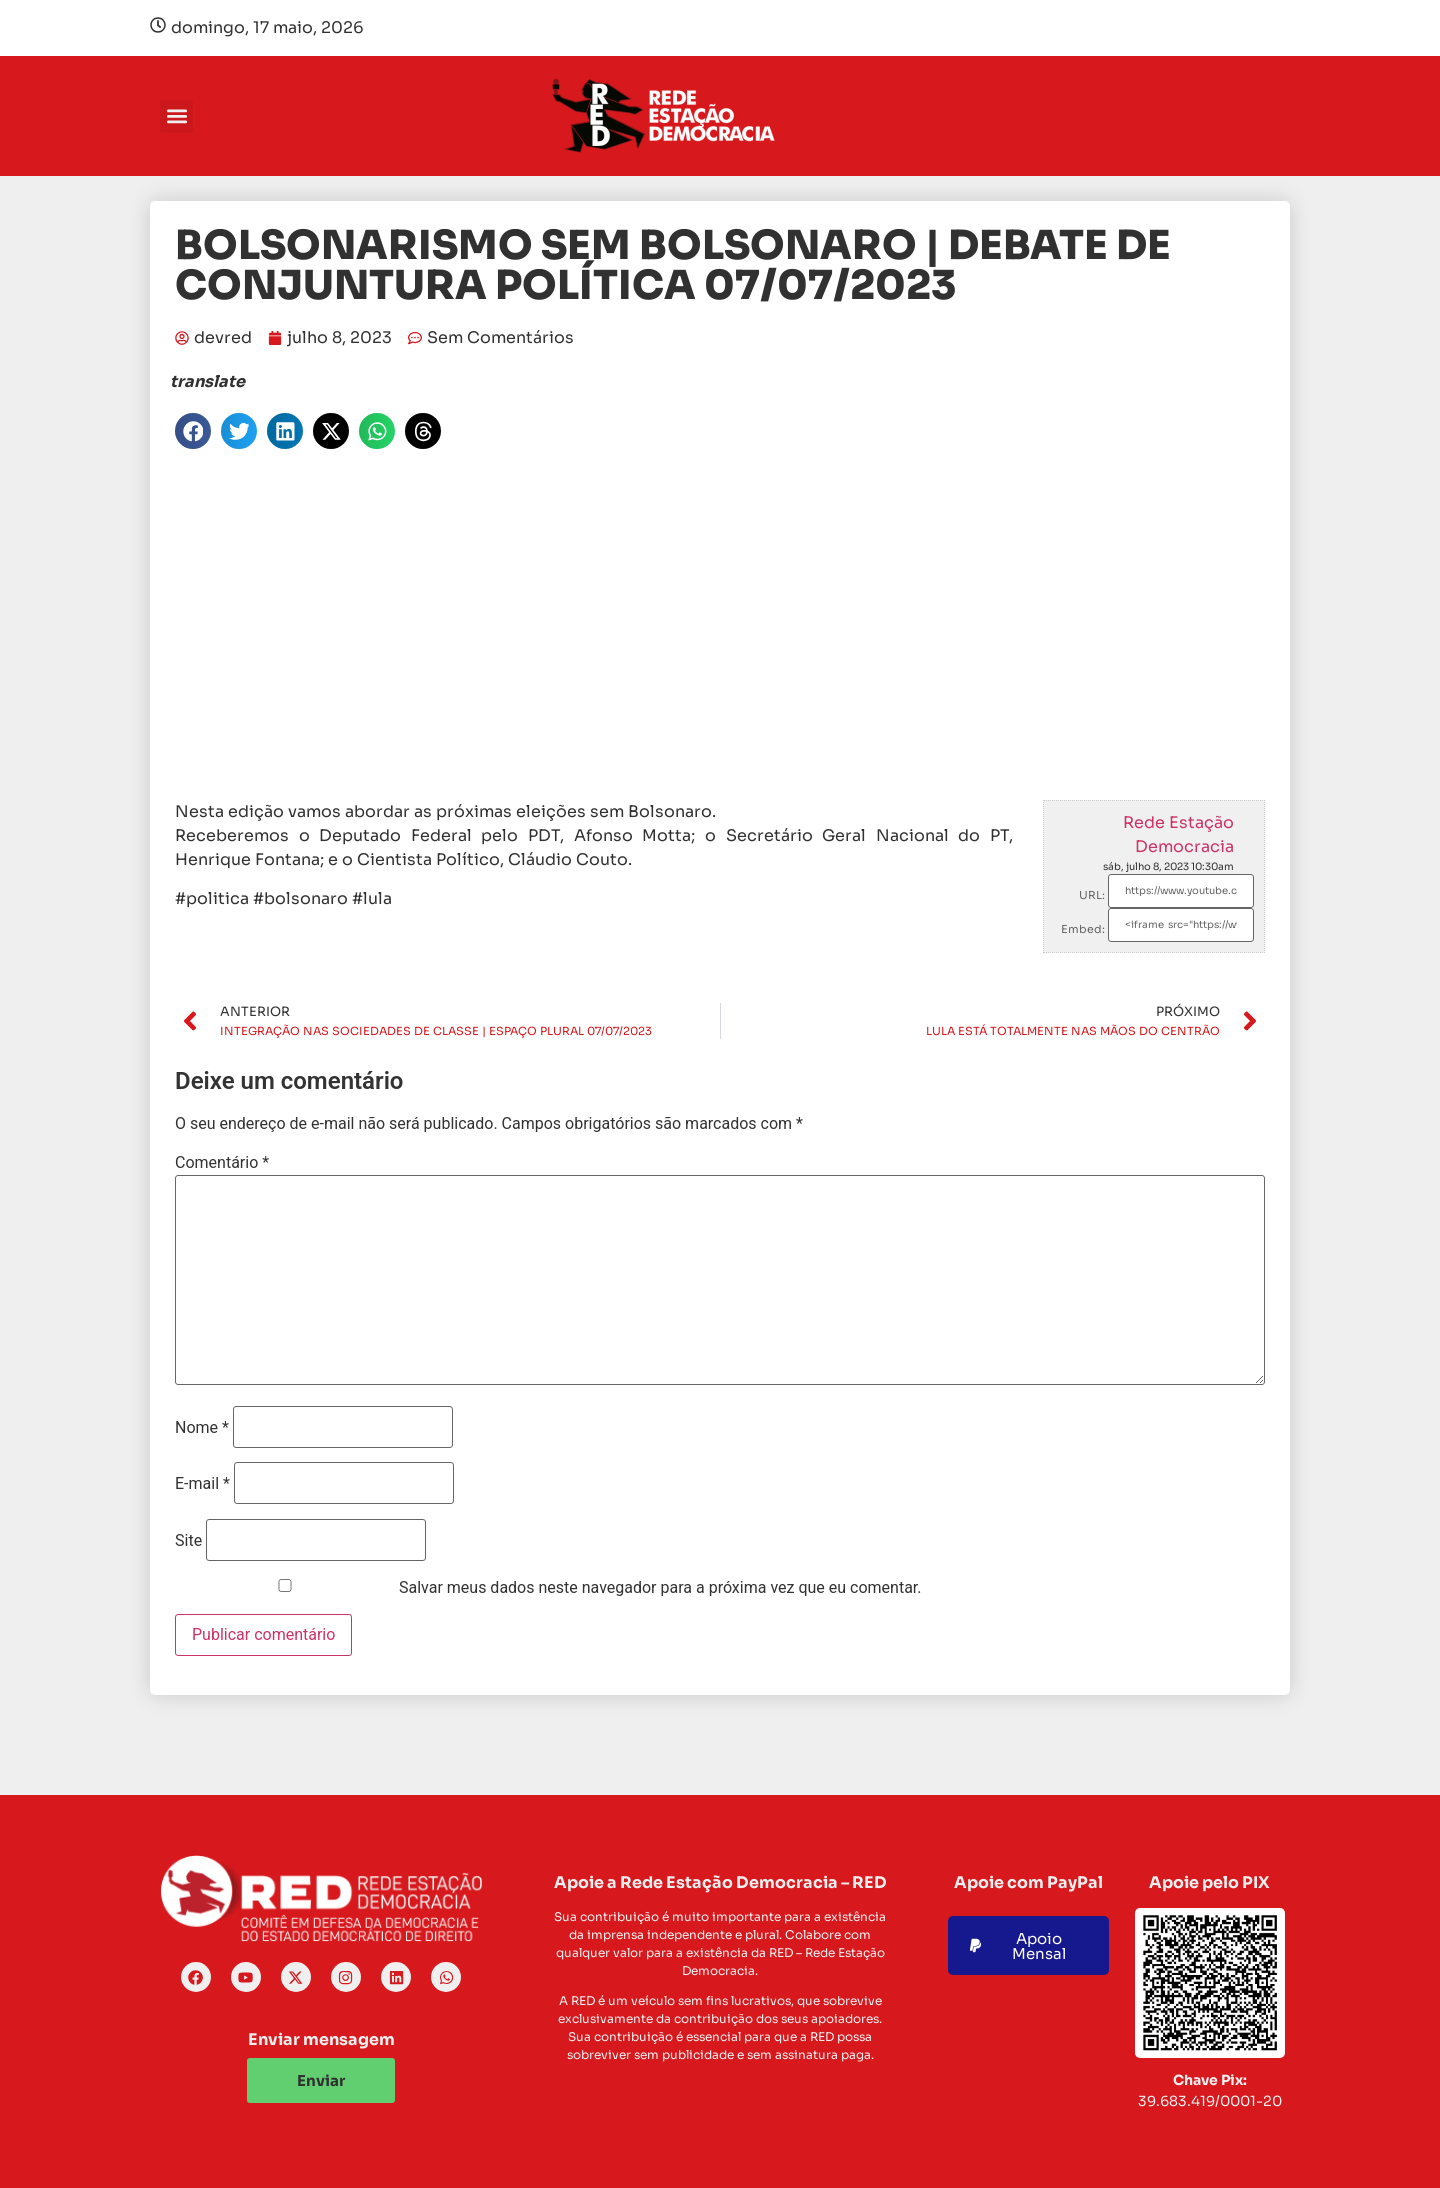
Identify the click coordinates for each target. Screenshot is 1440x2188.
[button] (176, 116)
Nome (202, 1428)
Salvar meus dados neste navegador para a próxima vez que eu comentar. (660, 1588)
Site (188, 1541)
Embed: (1083, 929)
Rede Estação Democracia (1178, 834)
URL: (1092, 895)
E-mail (202, 1484)
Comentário (222, 1163)
